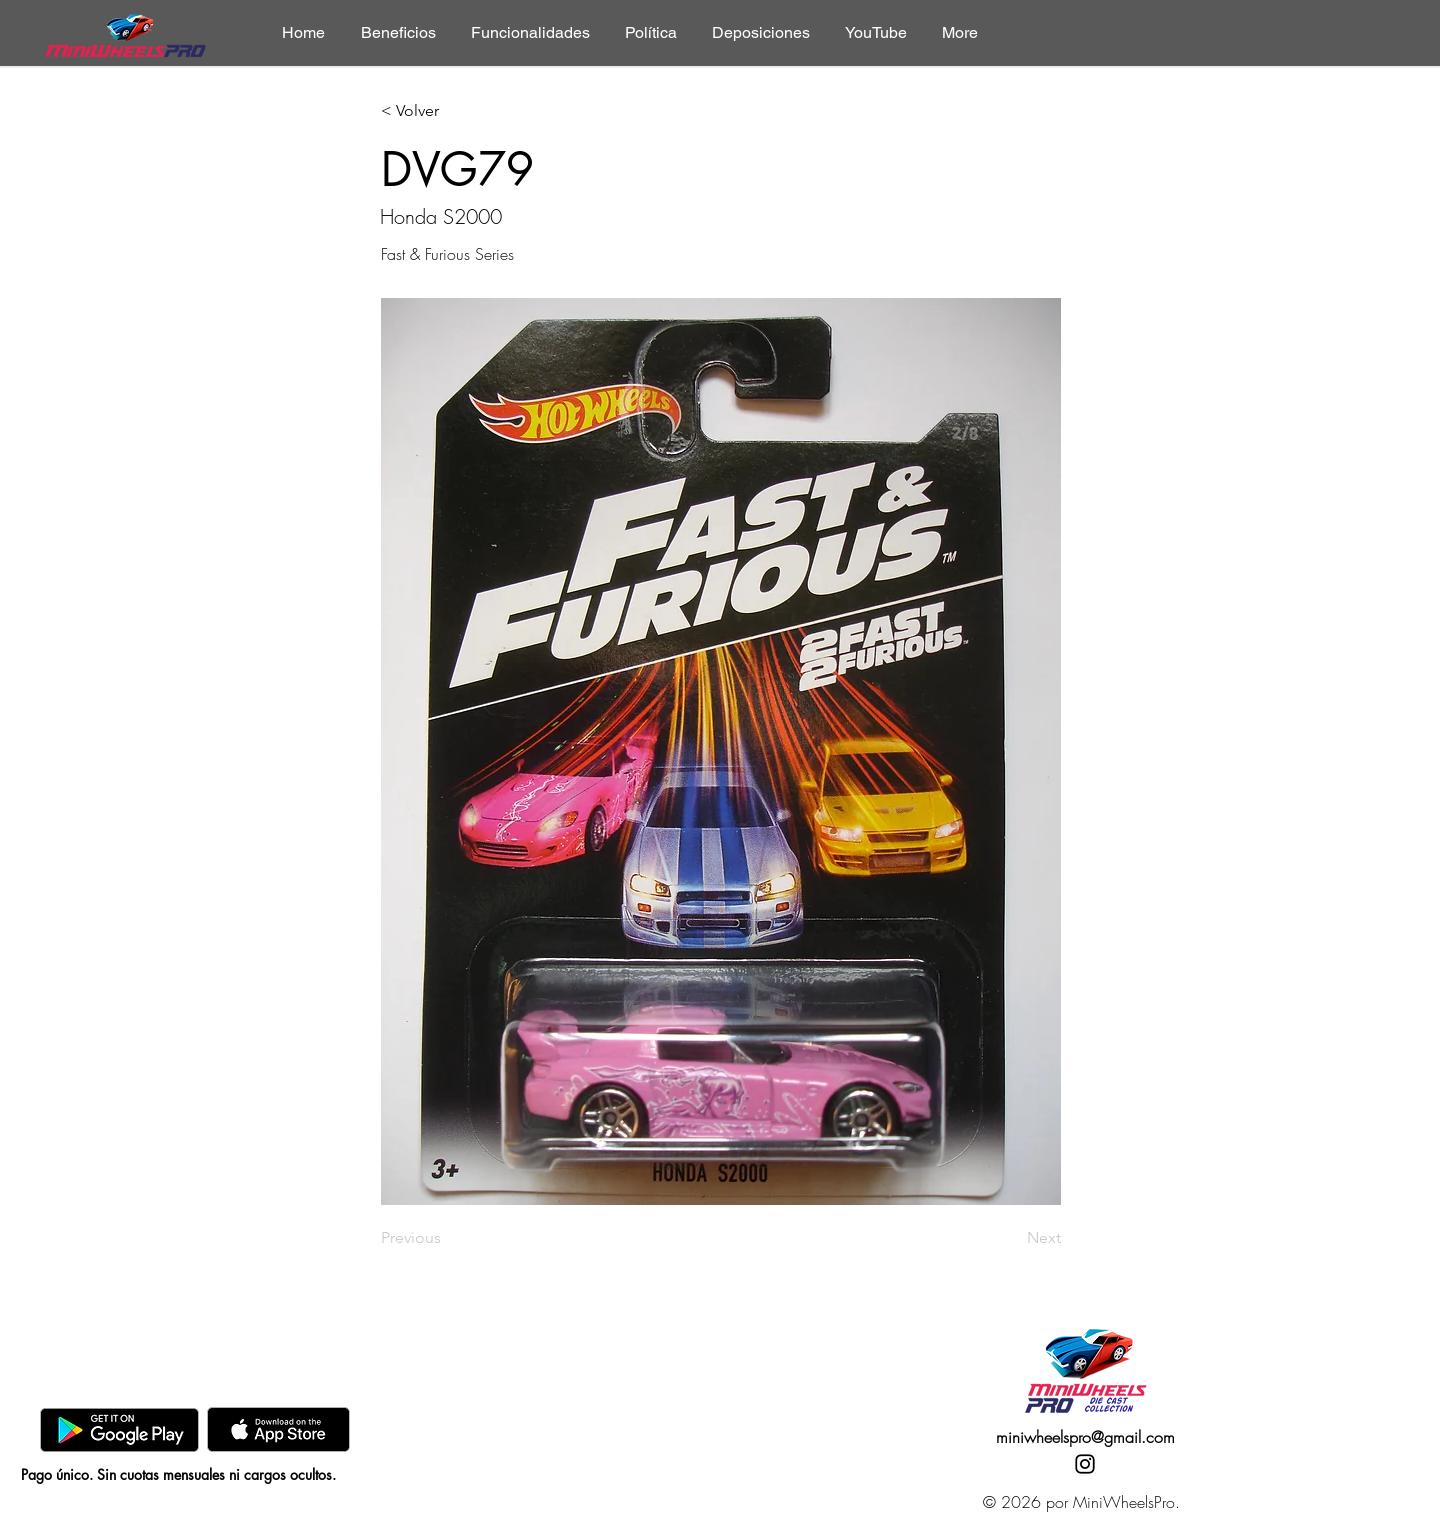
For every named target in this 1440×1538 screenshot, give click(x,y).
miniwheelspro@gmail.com (1085, 1437)
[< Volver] (447, 111)
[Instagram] (1085, 1464)
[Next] (1011, 1238)
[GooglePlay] (119, 1429)
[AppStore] (278, 1429)
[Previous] (447, 1238)
